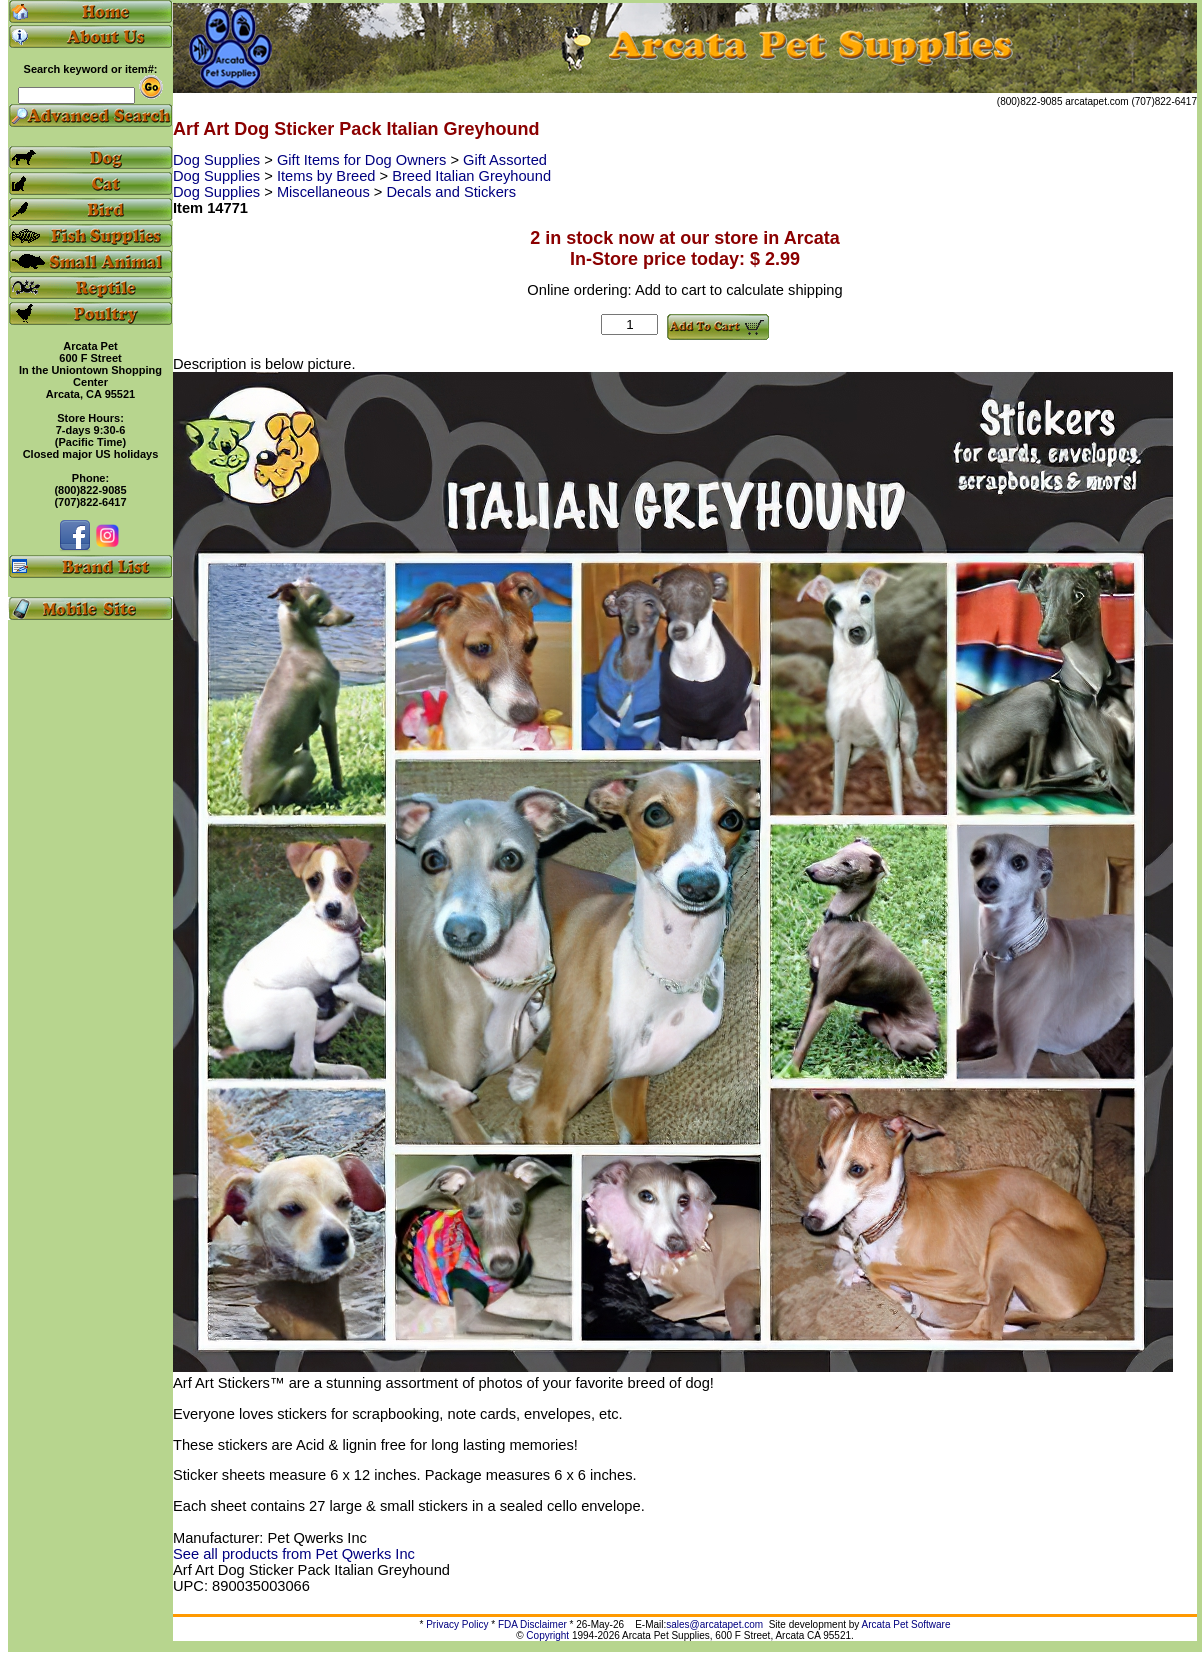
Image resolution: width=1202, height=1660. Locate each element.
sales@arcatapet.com (714, 1624)
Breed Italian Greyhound (471, 176)
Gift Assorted (505, 160)
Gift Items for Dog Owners (363, 160)
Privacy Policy (457, 1624)
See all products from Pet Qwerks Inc (294, 1554)
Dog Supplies (218, 160)
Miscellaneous (325, 192)
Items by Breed (328, 176)
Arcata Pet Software (906, 1624)
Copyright (547, 1635)
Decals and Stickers (452, 192)
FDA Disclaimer (532, 1624)
